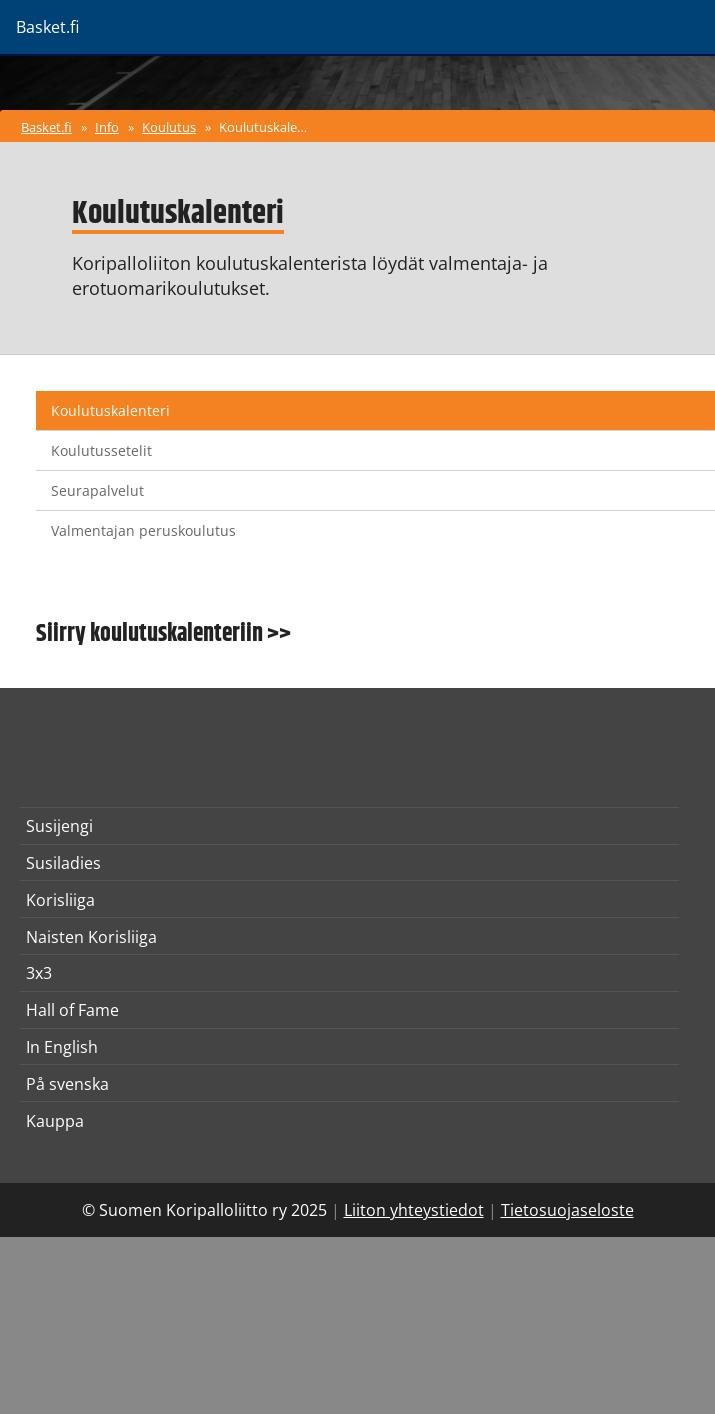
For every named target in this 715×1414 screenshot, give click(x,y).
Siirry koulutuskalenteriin (149, 634)
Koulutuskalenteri (266, 127)
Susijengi (59, 826)
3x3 (39, 973)
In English (62, 1047)
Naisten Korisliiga (91, 937)
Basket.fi (46, 127)
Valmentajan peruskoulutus (143, 530)
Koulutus (169, 127)
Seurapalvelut (97, 490)
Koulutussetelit (101, 450)
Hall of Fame (72, 1010)
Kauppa (55, 1121)
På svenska (67, 1084)
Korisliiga (60, 900)
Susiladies (63, 863)
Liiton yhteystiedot (414, 1210)
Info (107, 127)
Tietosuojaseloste (567, 1210)
